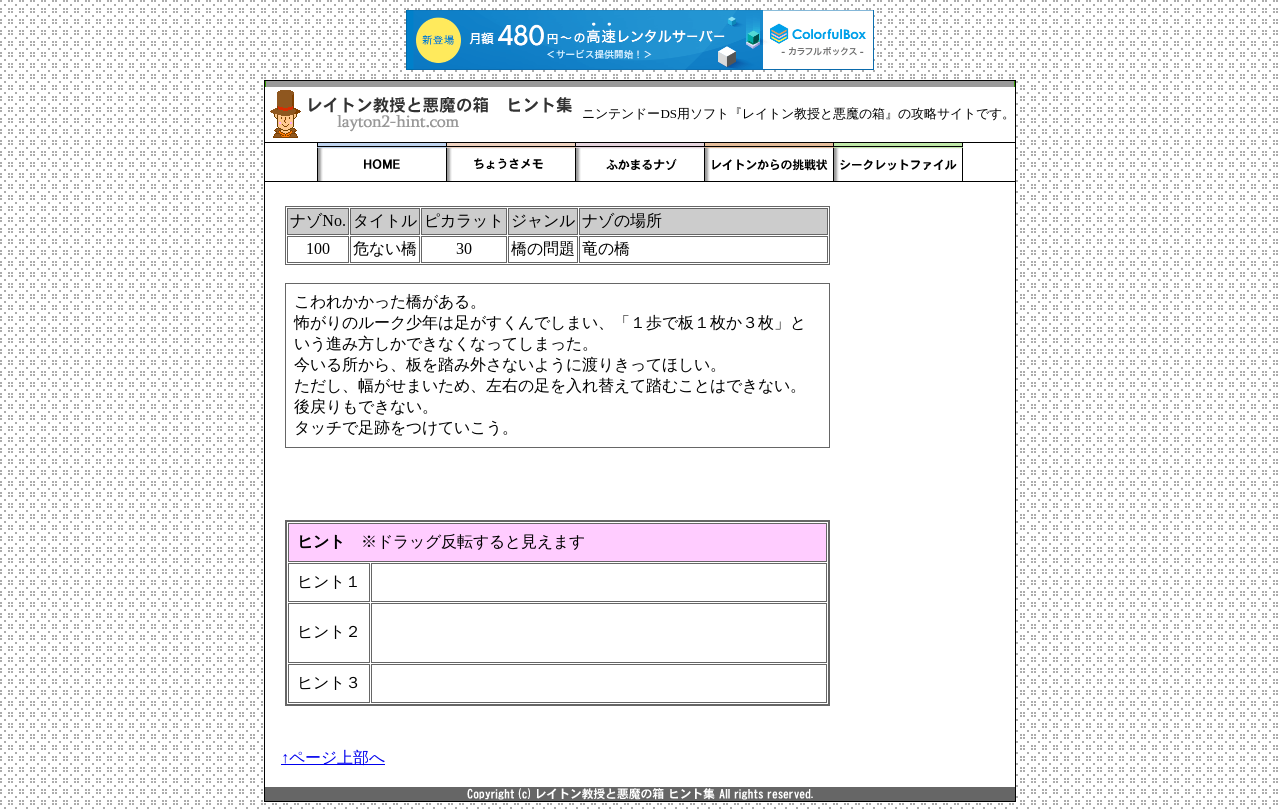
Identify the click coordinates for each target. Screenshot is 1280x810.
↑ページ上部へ (333, 757)
